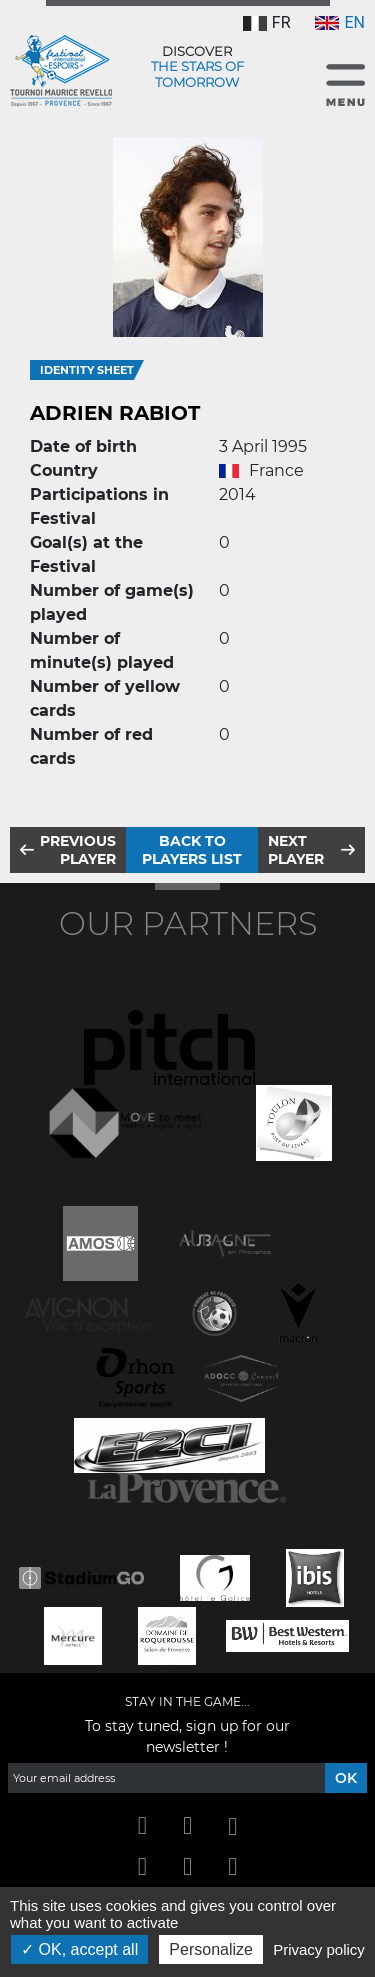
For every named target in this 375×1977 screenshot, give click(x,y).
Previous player (78, 850)
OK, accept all (79, 1949)
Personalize (211, 1949)
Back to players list (192, 850)
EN (340, 22)
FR (267, 22)
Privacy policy (319, 1949)
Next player (296, 850)
